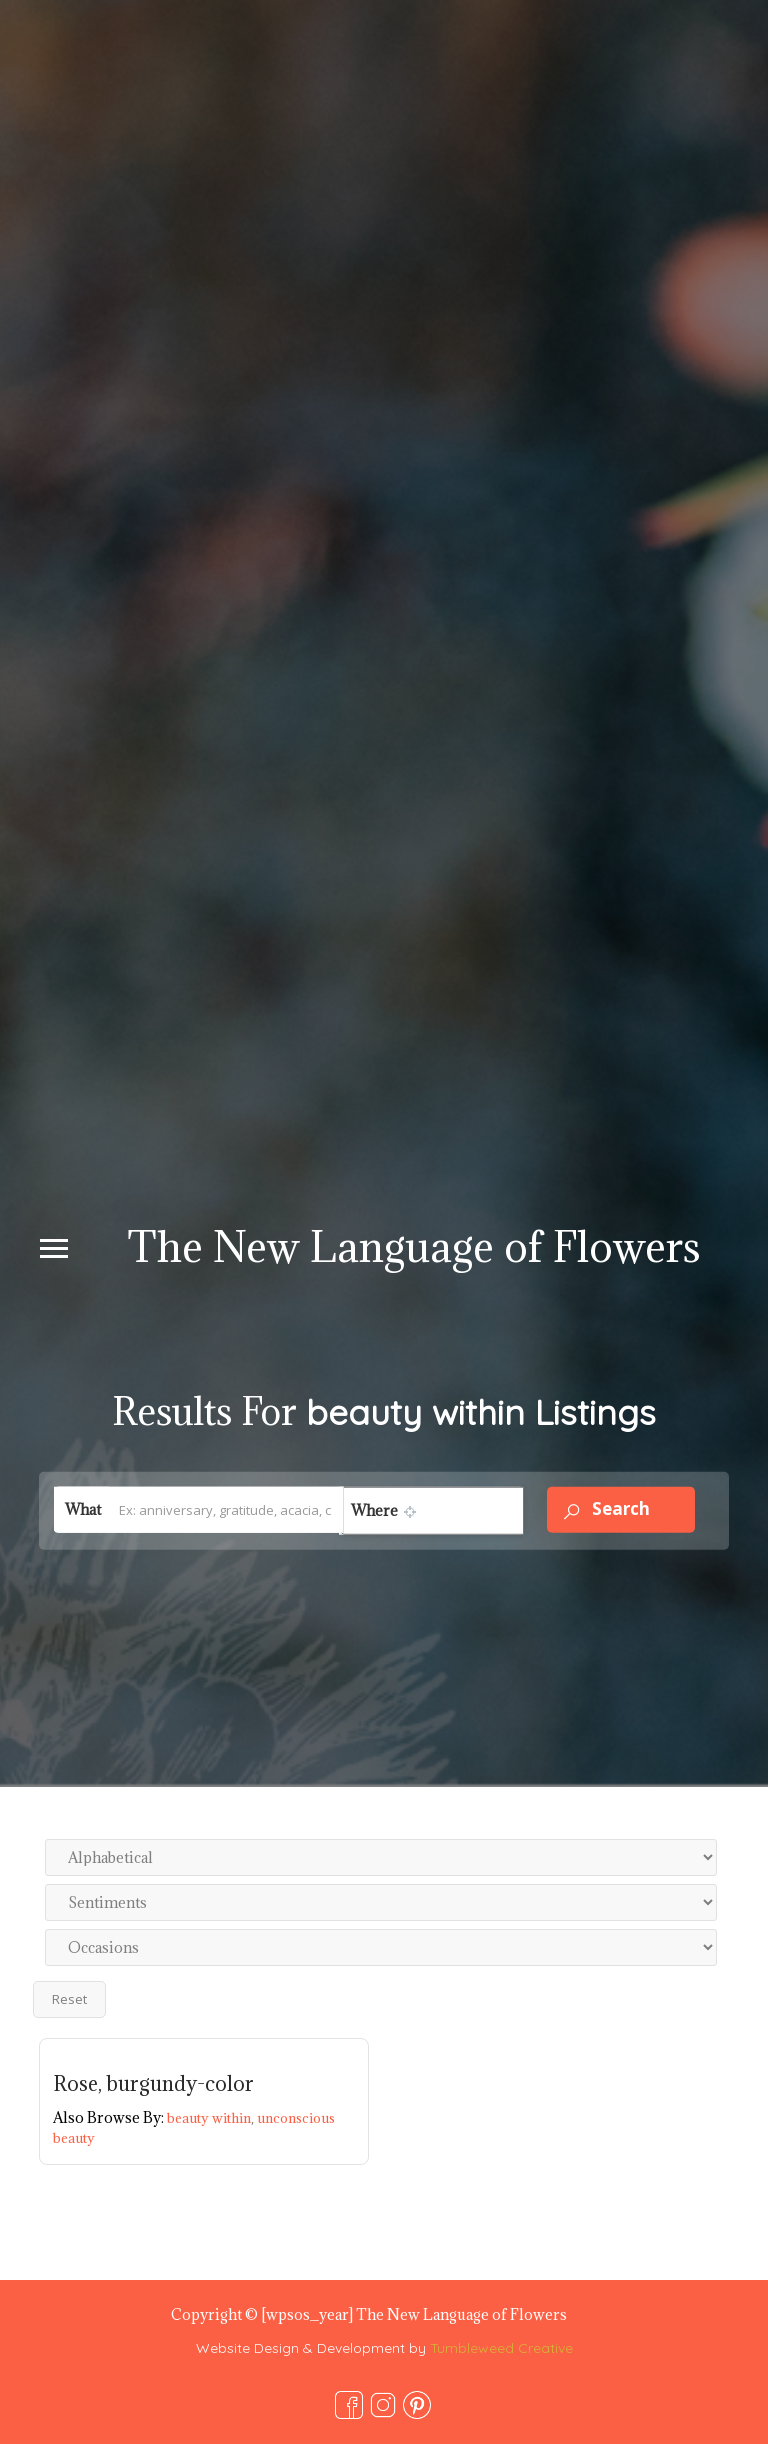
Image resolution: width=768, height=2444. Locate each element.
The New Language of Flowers (414, 1246)
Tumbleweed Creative (501, 2348)
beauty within (212, 2118)
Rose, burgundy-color (153, 2084)
